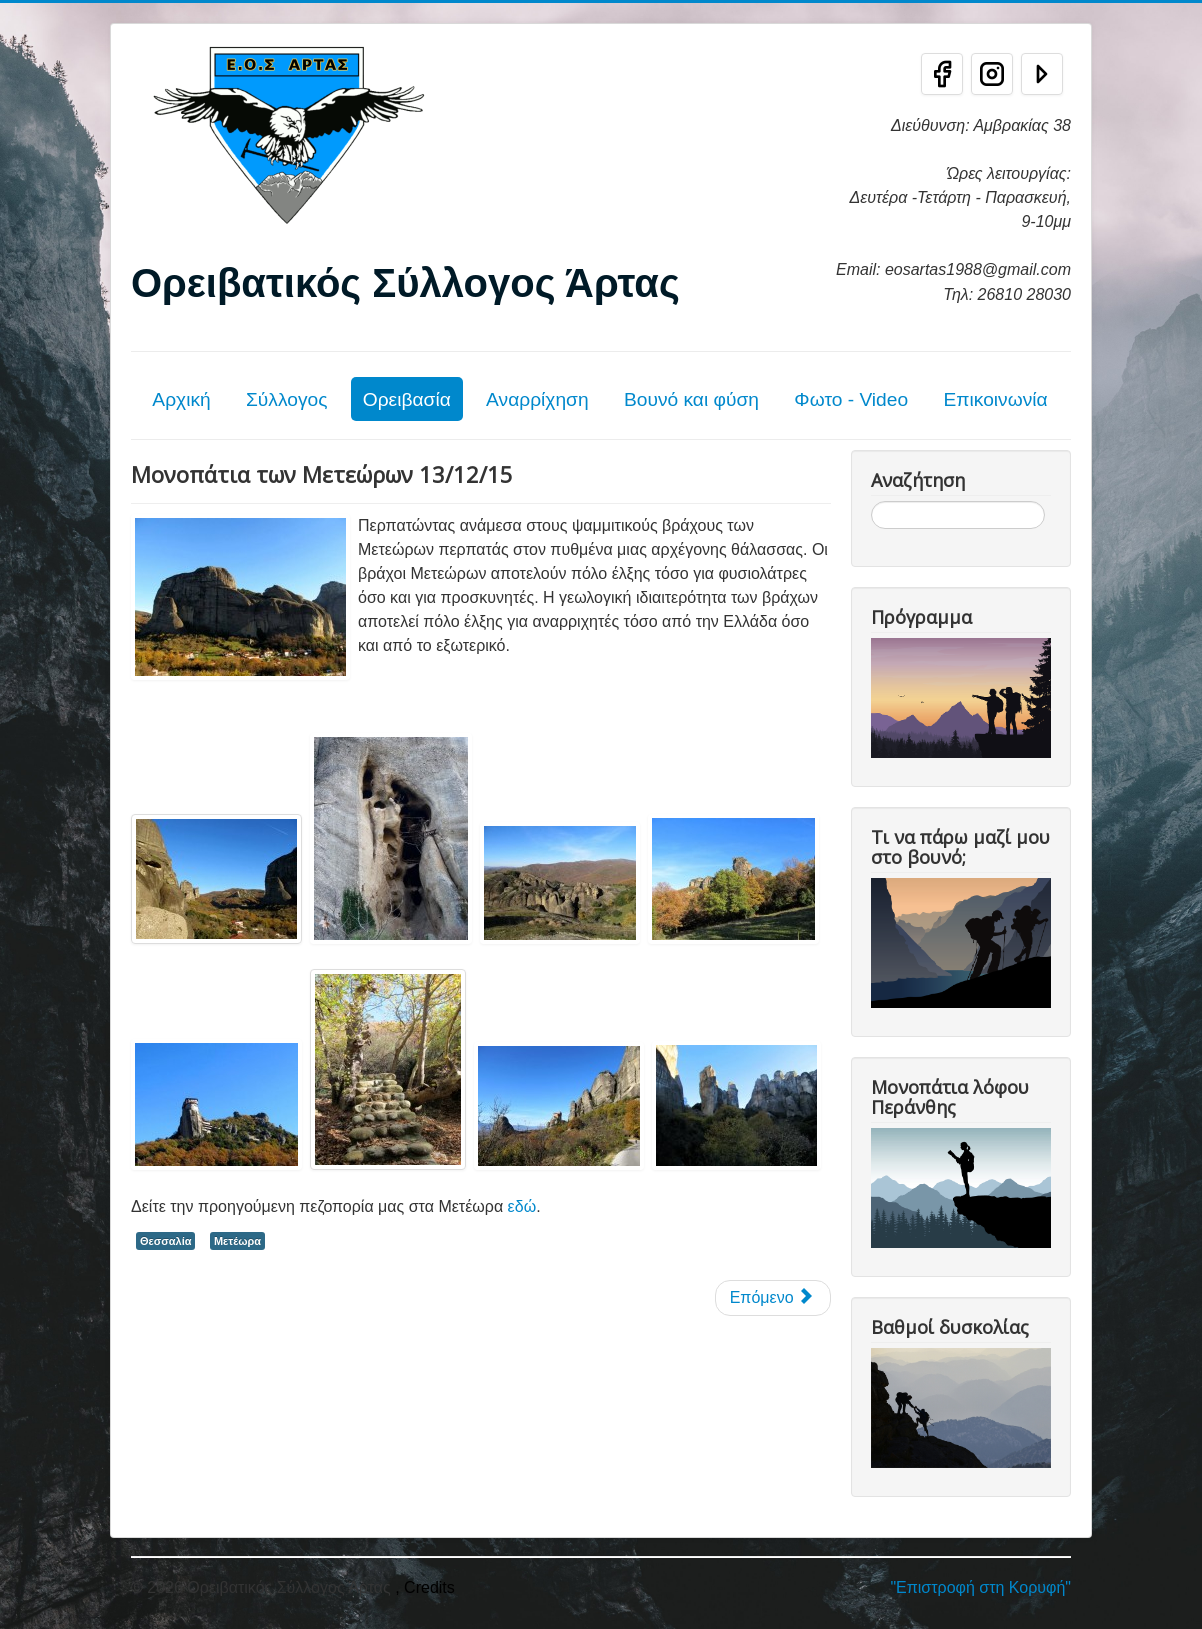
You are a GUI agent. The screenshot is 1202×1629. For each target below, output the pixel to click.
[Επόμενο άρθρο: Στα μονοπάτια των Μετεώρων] (773, 1298)
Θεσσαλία (165, 1241)
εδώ (522, 1206)
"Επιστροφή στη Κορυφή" (980, 1587)
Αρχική (181, 399)
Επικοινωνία (995, 399)
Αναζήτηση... (871, 501)
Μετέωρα (237, 1241)
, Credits (425, 1587)
